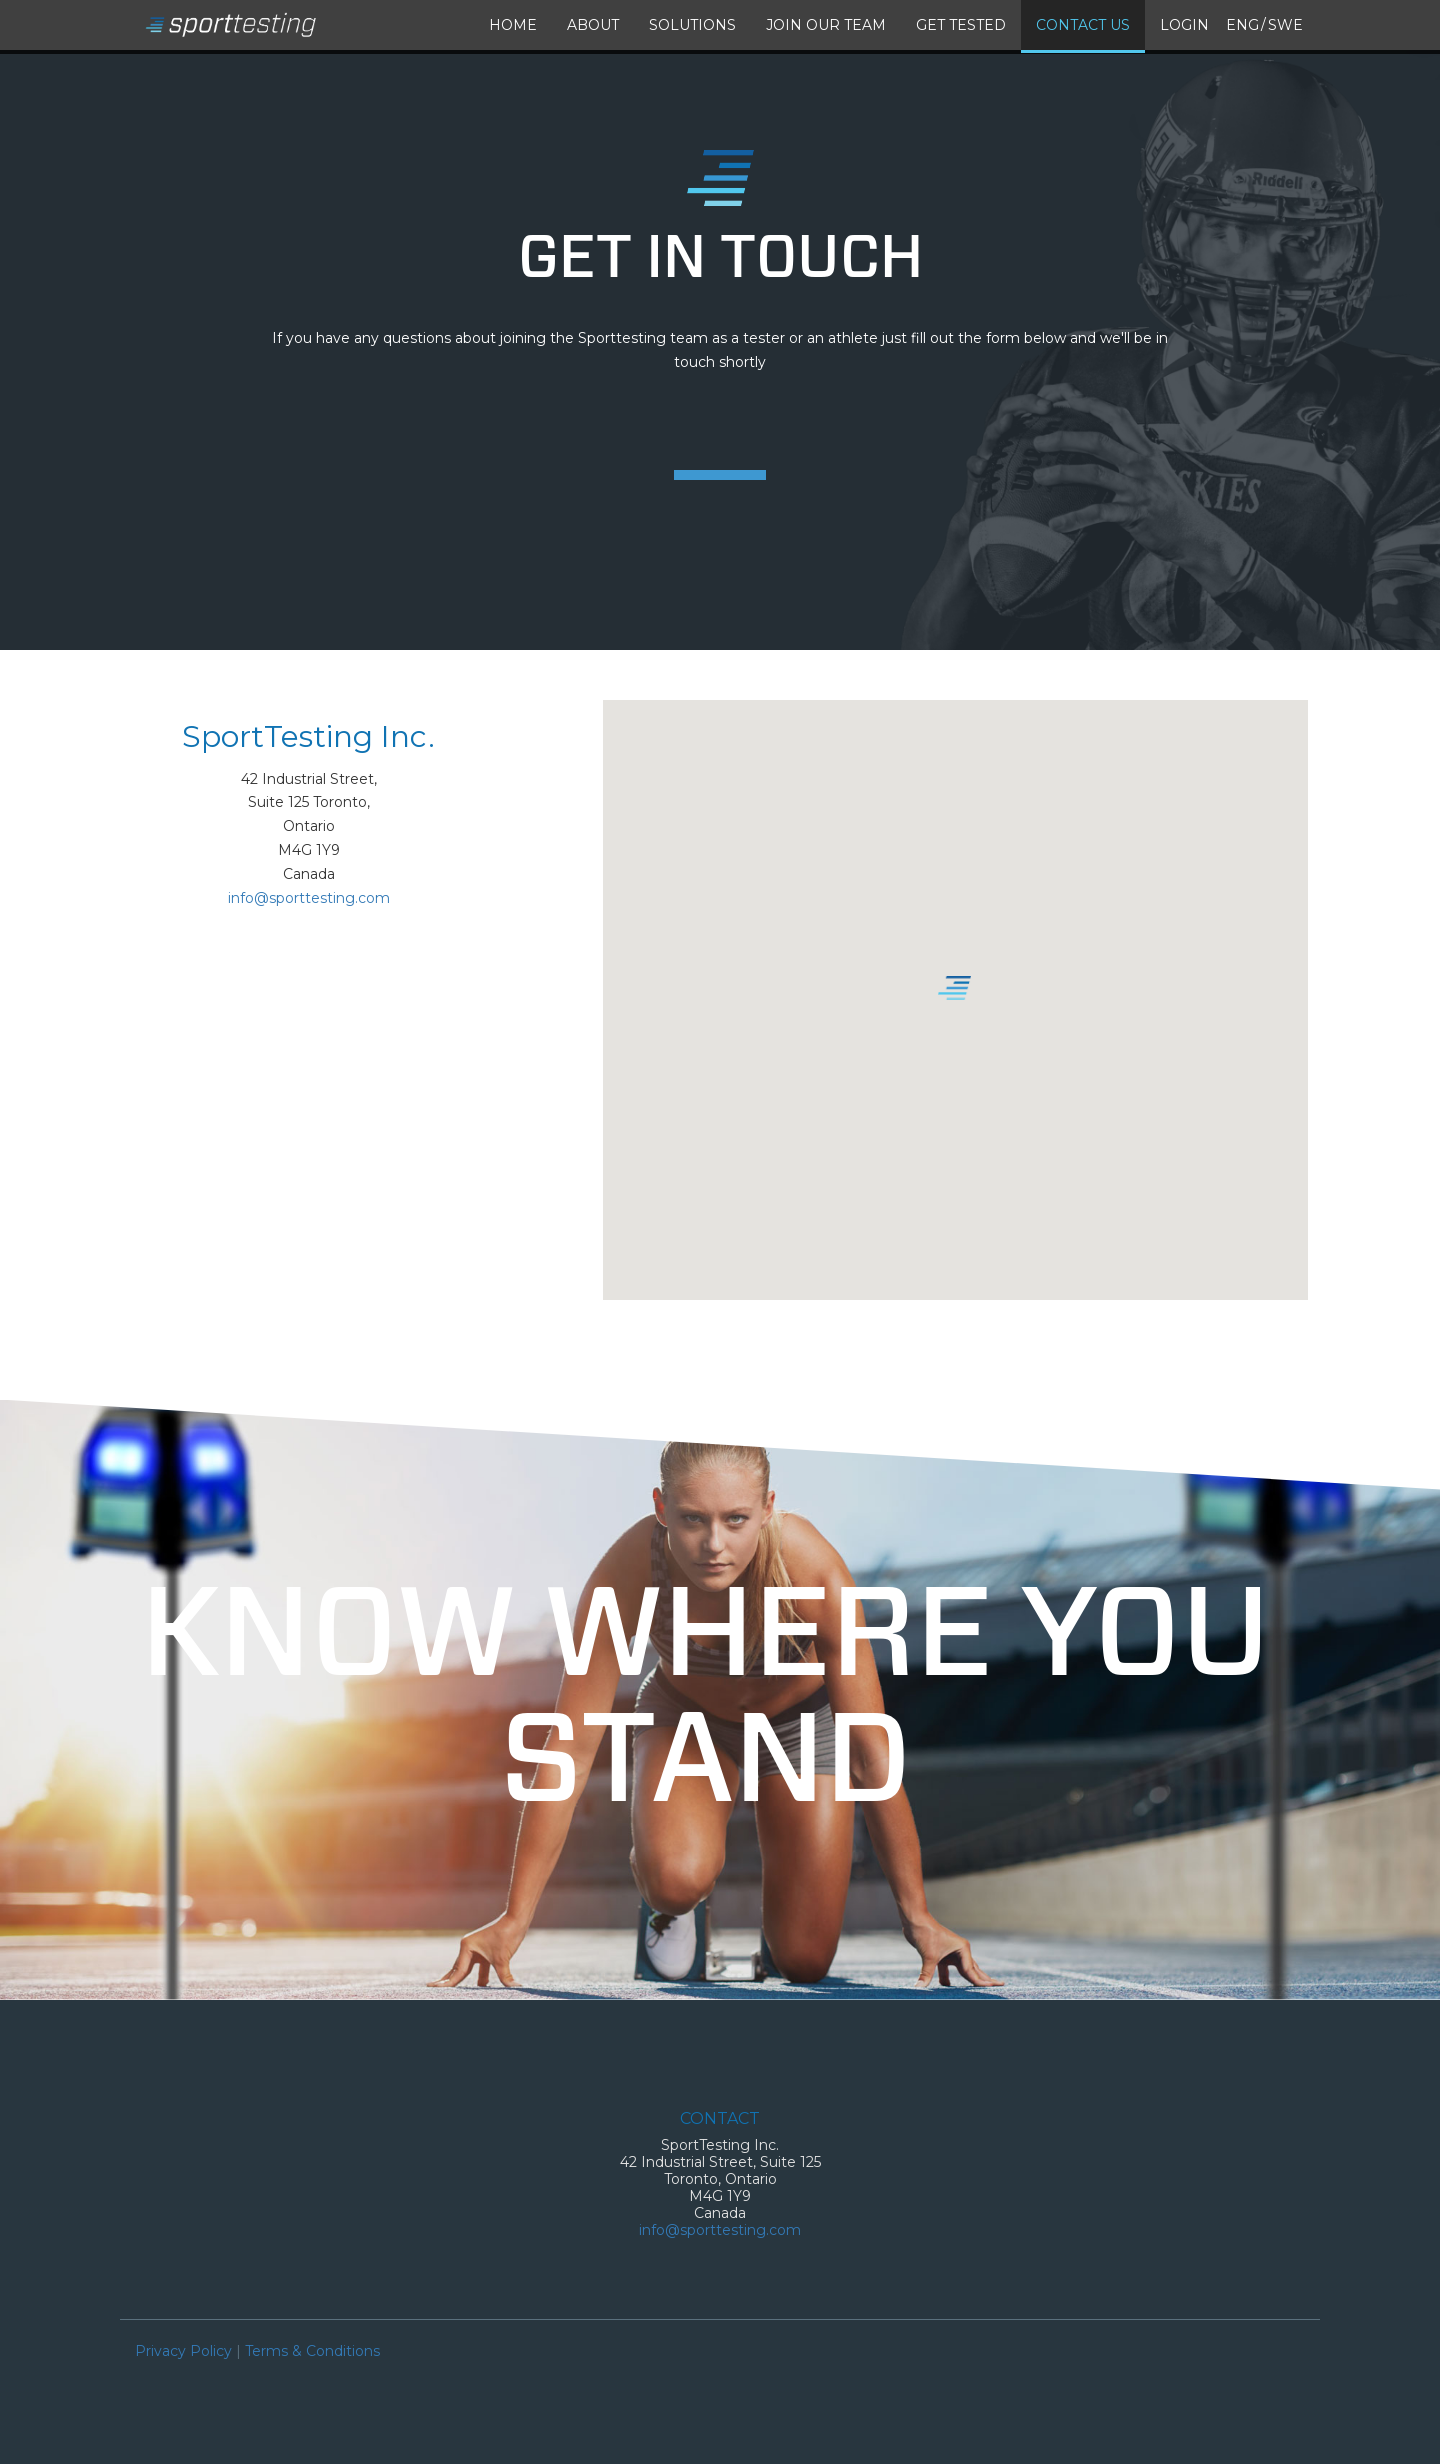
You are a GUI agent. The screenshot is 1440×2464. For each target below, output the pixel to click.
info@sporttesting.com (309, 898)
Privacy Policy (183, 2351)
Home (513, 25)
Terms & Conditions (312, 2351)
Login (1184, 25)
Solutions (692, 25)
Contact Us (1083, 25)
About (593, 25)
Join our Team (826, 25)
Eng (1242, 25)
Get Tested (961, 25)
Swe (1285, 25)
